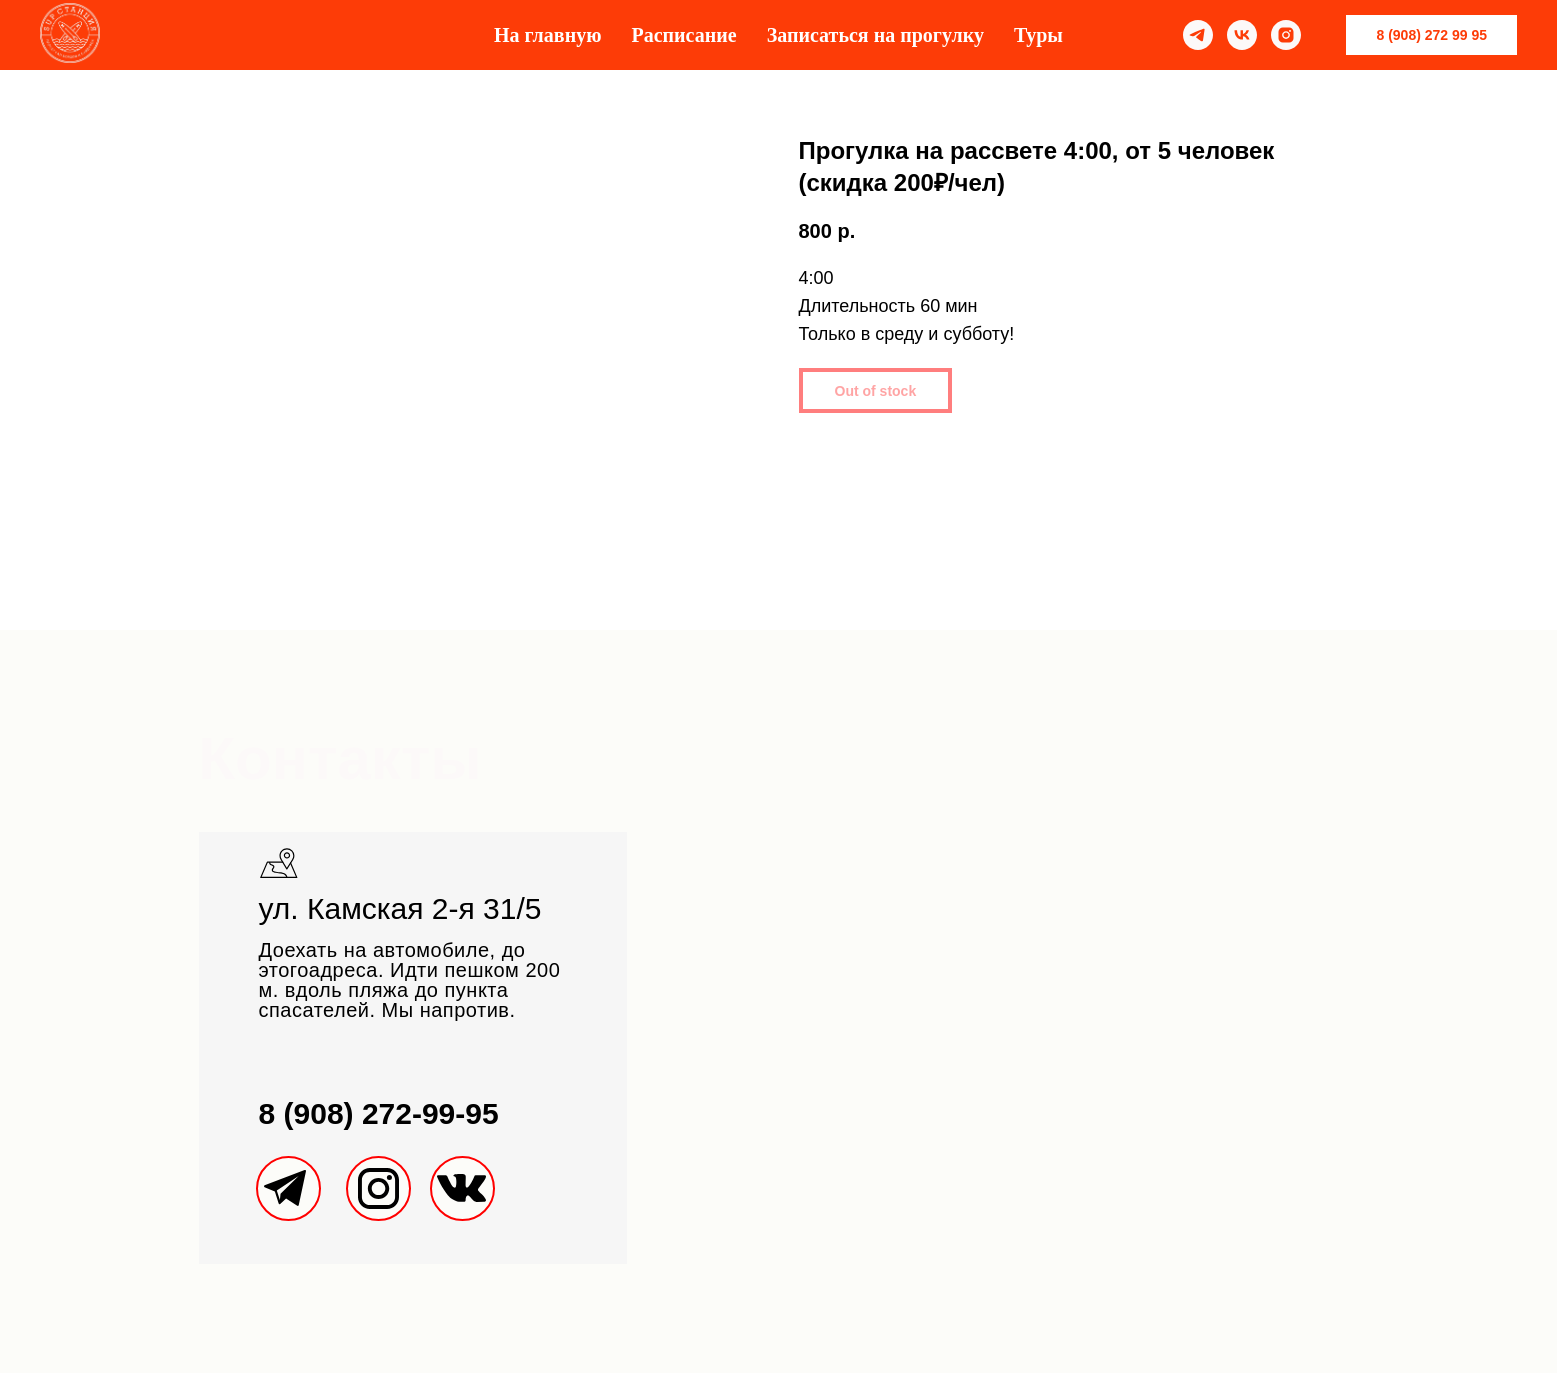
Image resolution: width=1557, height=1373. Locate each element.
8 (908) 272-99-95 (379, 1113)
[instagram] (1286, 35)
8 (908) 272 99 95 (1431, 35)
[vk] (1242, 35)
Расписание (683, 35)
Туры (1038, 35)
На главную (547, 35)
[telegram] (1198, 35)
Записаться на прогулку (875, 35)
